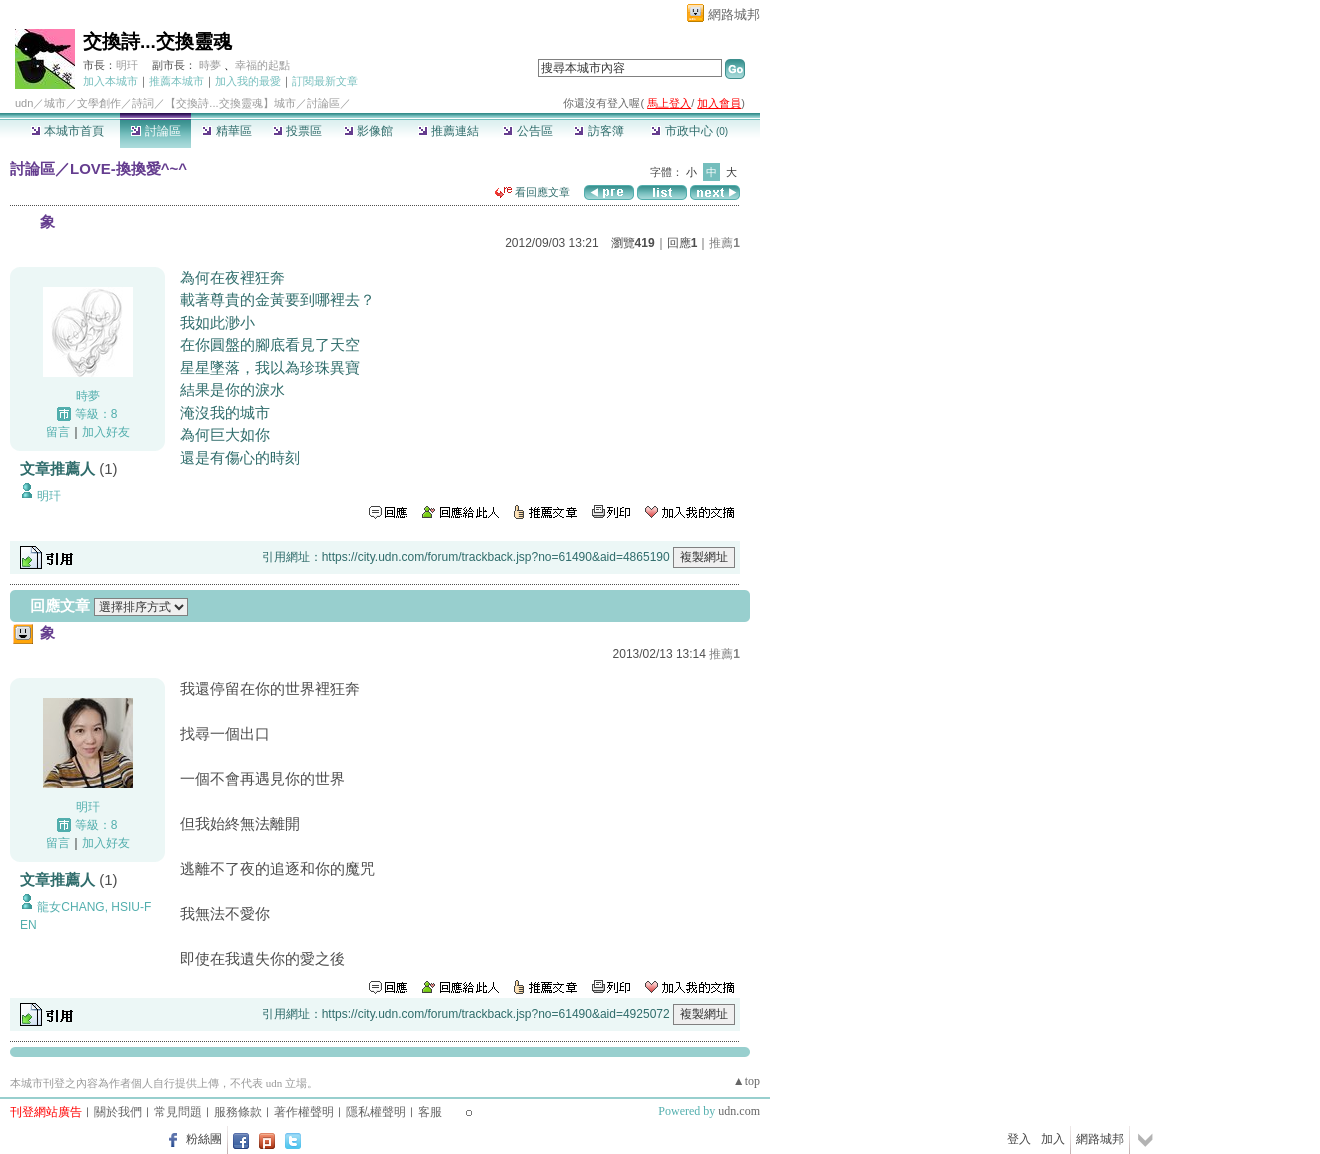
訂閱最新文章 (325, 81)
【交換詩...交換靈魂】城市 (230, 103)
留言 (58, 432)
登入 (1019, 1139)
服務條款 (238, 1112)
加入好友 (106, 432)
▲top (746, 1081)
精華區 (226, 131)
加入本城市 (110, 81)
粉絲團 (204, 1139)
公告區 (527, 131)
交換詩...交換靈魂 (157, 41)
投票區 (297, 131)
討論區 (155, 131)
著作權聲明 (304, 1112)
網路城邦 (734, 14)
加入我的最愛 (248, 81)
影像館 (368, 131)
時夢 (210, 65)
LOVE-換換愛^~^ (128, 168)
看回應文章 (532, 192)
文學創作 (99, 103)
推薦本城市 (176, 81)
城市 (55, 103)
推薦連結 (448, 131)
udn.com (739, 1111)
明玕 (127, 65)
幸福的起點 (262, 65)
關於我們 (118, 1112)
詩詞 (143, 103)
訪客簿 (598, 131)
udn (24, 103)
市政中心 (689, 131)
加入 (1053, 1139)
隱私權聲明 (376, 1112)
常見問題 (178, 1112)
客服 (430, 1112)
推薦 (724, 243)
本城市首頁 (67, 131)
